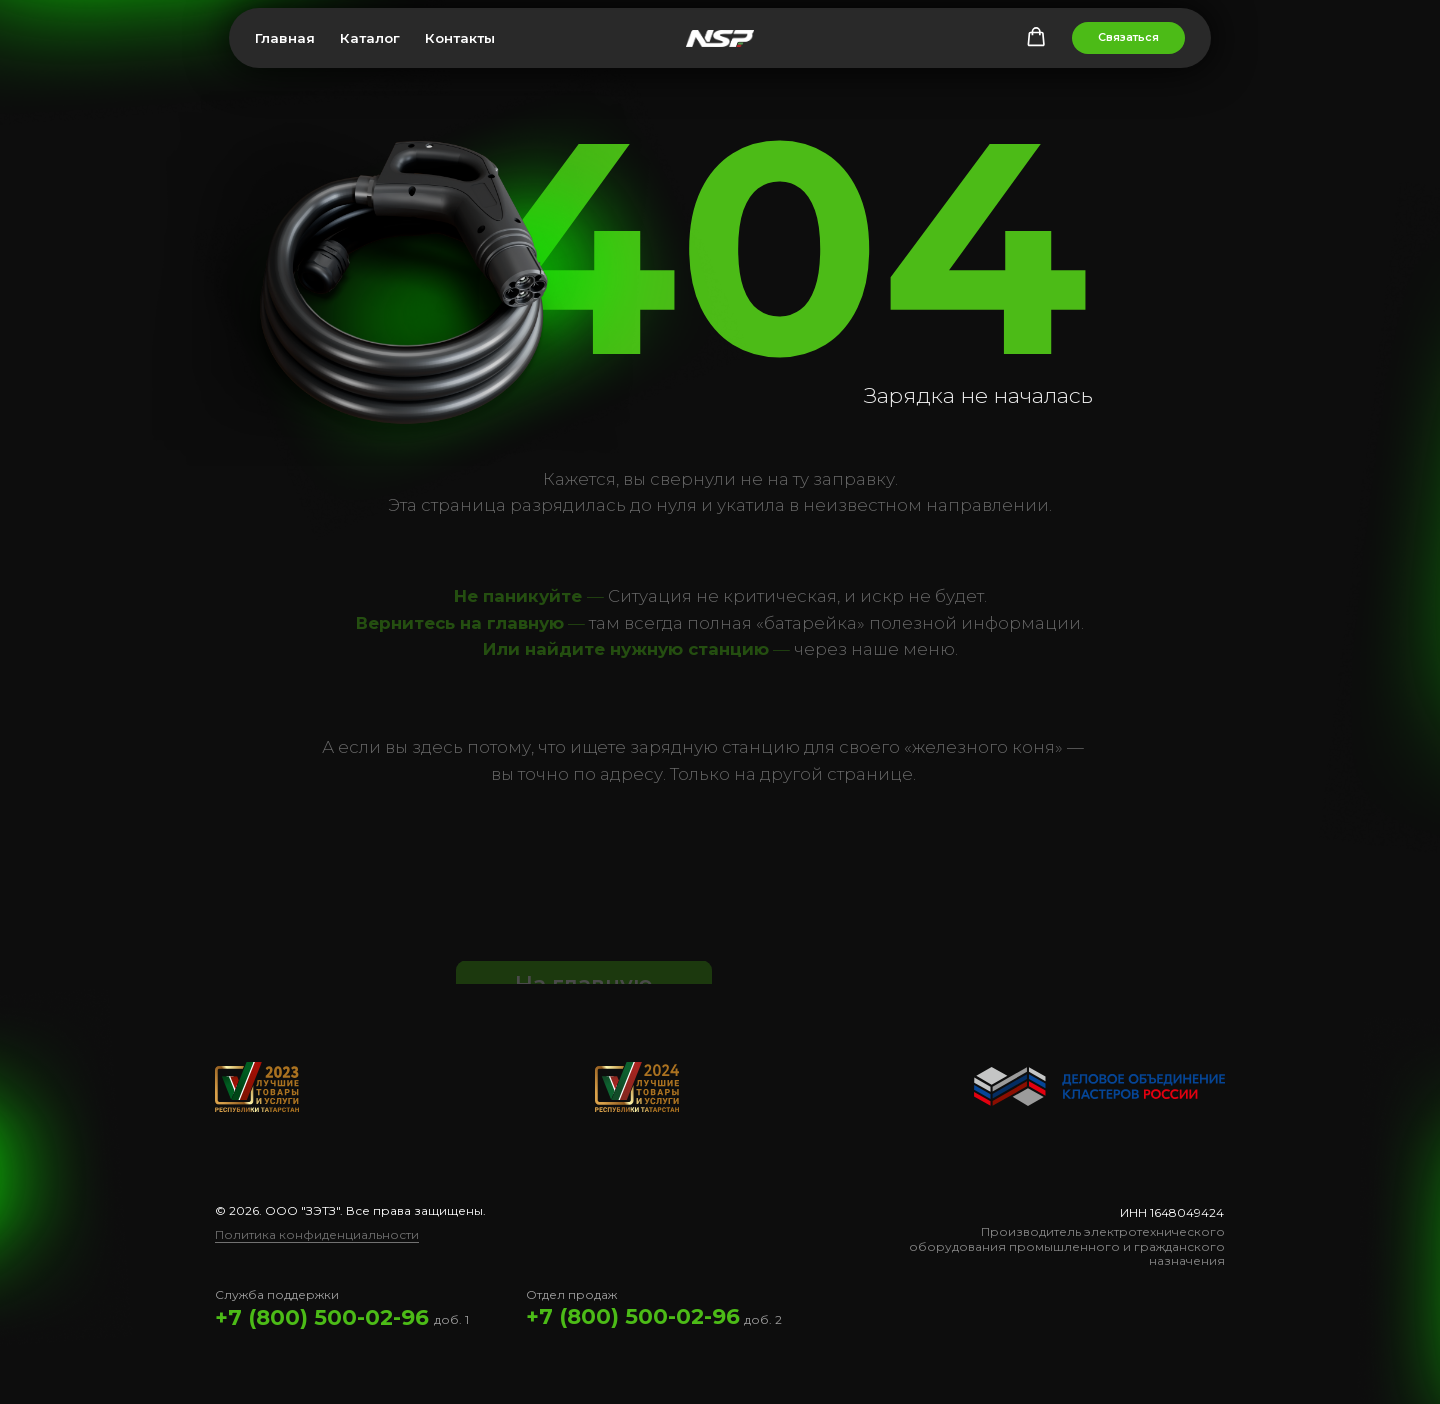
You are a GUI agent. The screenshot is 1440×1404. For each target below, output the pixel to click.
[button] (1036, 37)
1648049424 (1187, 1212)
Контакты (460, 38)
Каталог (370, 38)
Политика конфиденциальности (317, 1234)
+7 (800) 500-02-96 (322, 1317)
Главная (285, 38)
